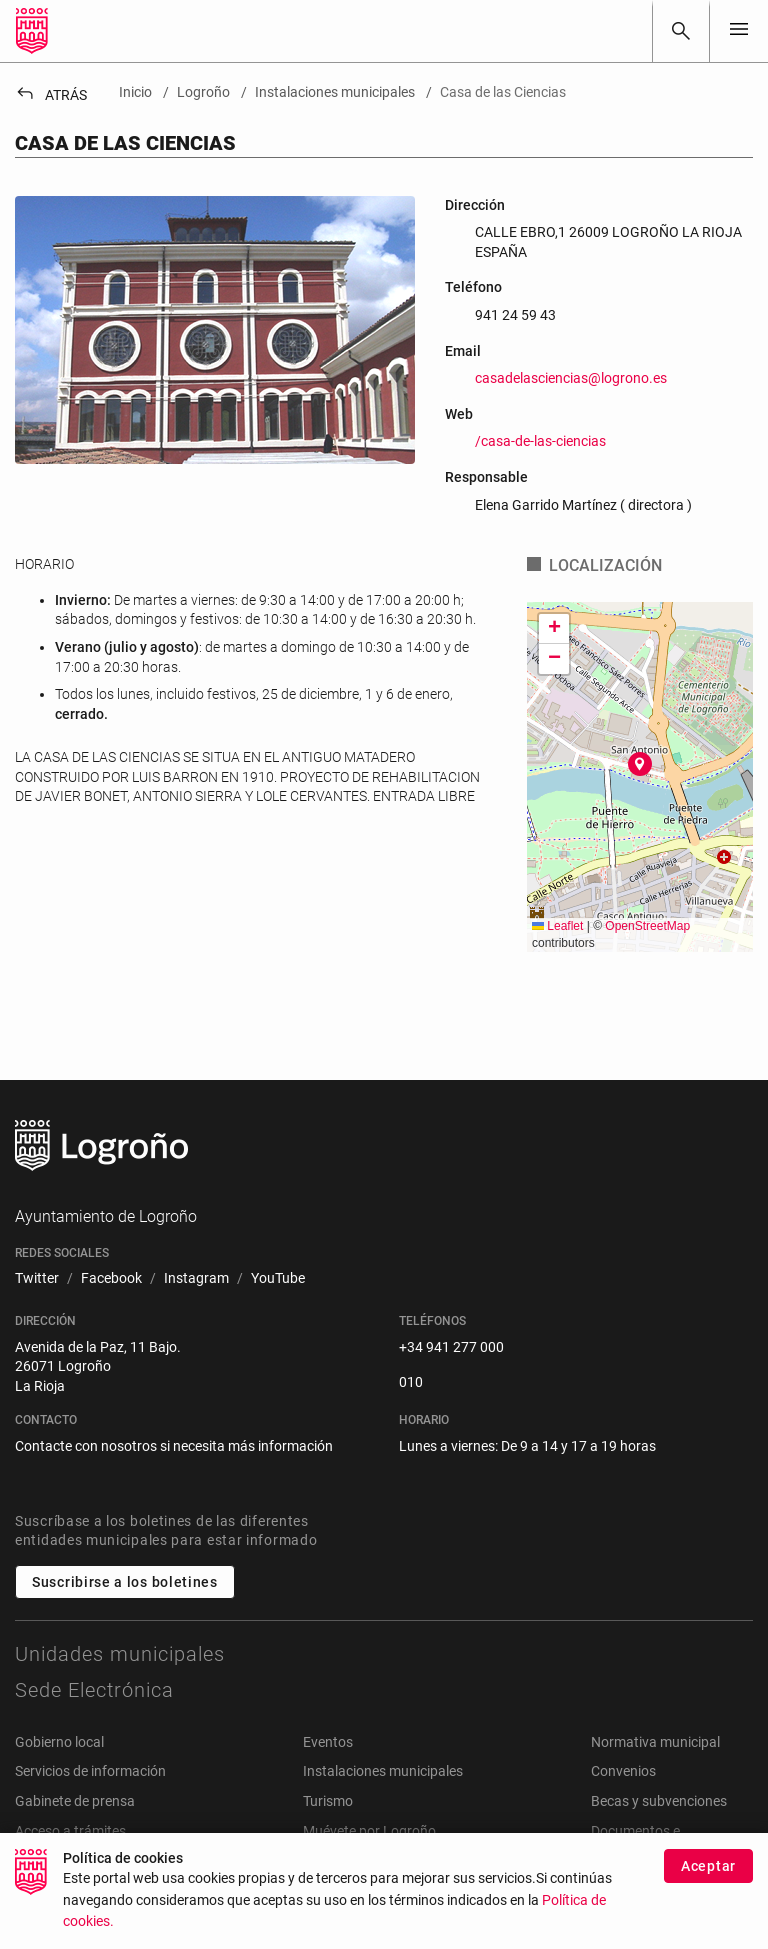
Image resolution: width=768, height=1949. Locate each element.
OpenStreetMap (647, 926)
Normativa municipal (655, 1742)
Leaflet (557, 926)
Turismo (328, 1801)
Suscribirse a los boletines (125, 1582)
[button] (640, 764)
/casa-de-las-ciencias (540, 441)
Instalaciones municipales (383, 1771)
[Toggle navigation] (739, 30)
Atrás (51, 95)
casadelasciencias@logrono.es (571, 378)
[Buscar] (681, 31)
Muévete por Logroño (369, 1831)
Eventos (328, 1742)
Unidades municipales (120, 1654)
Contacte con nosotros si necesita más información (174, 1446)
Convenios (623, 1771)
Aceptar (708, 1866)
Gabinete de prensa (75, 1801)
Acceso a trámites (70, 1831)
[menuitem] (37, 1279)
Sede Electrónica (94, 1690)
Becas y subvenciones (659, 1801)
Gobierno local (59, 1742)
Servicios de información (90, 1771)
